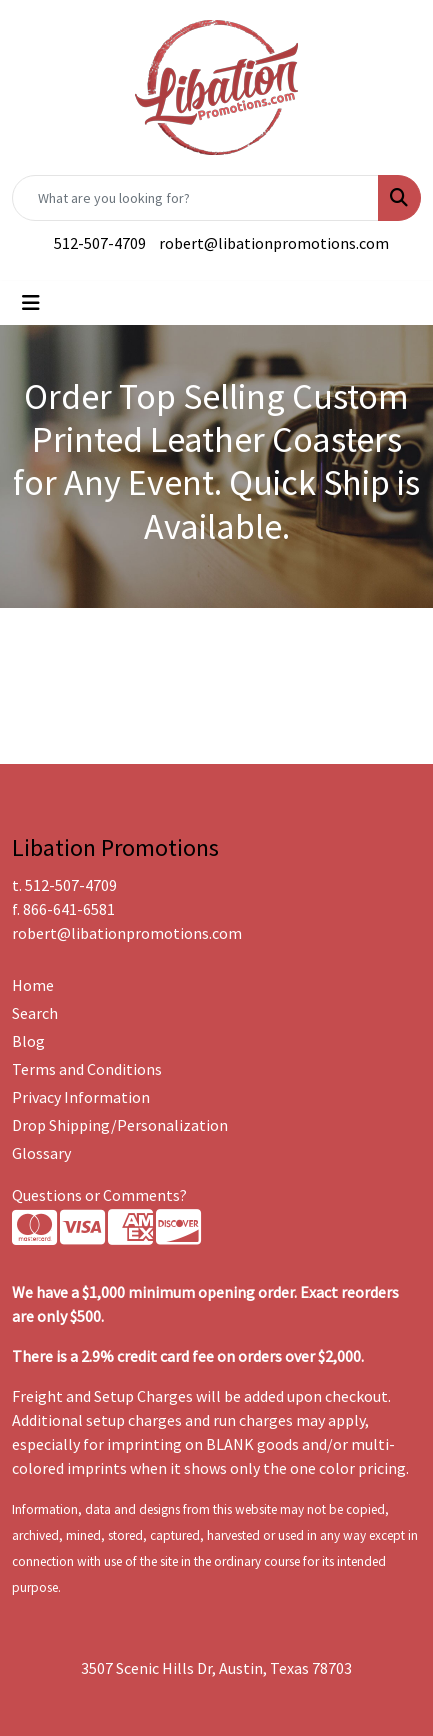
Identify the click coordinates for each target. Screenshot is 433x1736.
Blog (28, 1041)
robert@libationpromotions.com (274, 243)
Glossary (41, 1153)
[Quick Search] (195, 198)
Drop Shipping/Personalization (120, 1125)
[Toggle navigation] (31, 303)
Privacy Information (81, 1097)
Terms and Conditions (87, 1069)
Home (33, 985)
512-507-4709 (100, 243)
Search (35, 1013)
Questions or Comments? (99, 1195)
